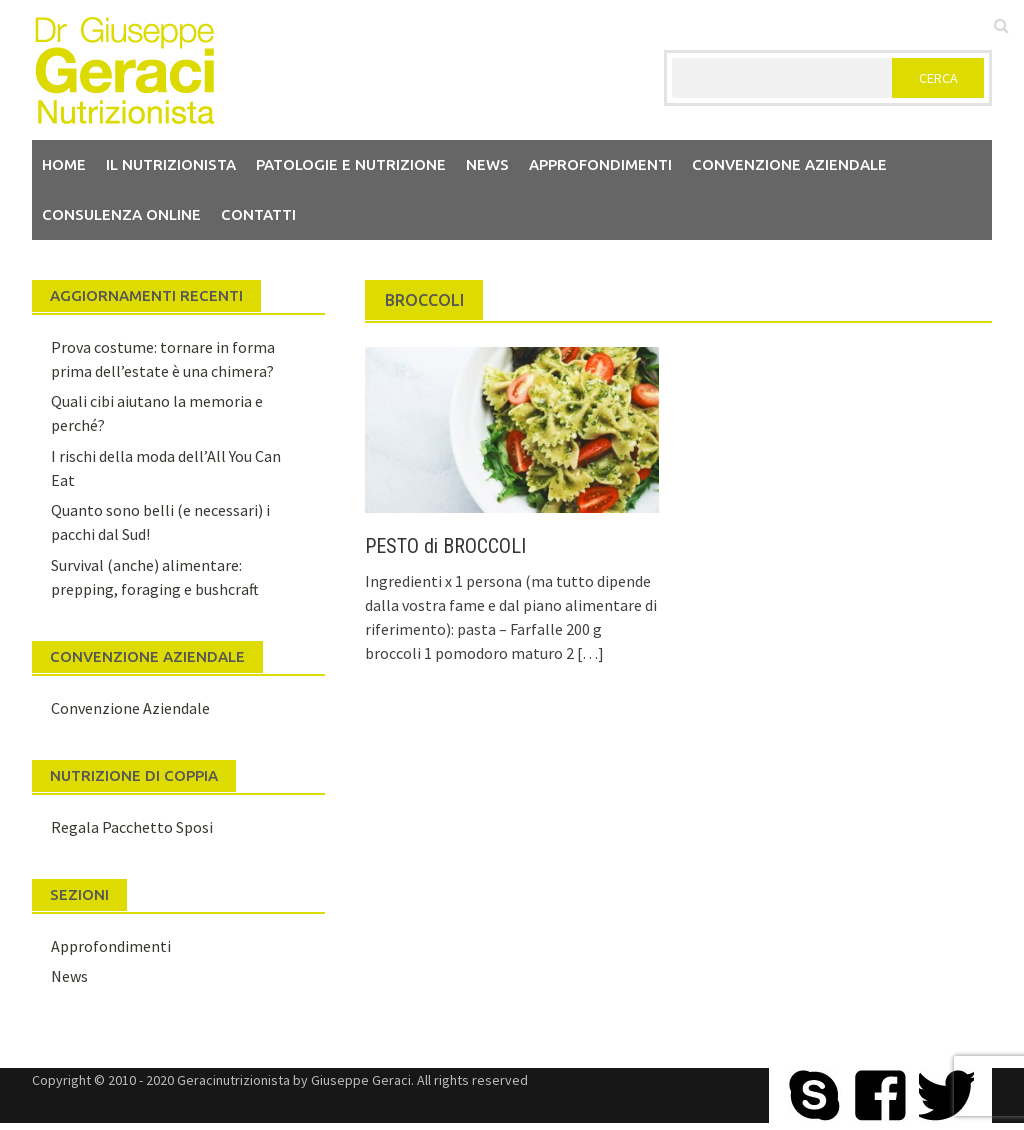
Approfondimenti (600, 164)
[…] (589, 653)
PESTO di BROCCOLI (445, 546)
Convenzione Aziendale (130, 708)
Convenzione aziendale (789, 164)
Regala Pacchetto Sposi (132, 827)
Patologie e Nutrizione (351, 164)
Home (64, 164)
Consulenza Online (121, 214)
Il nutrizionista (171, 164)
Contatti (258, 214)
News (487, 164)
